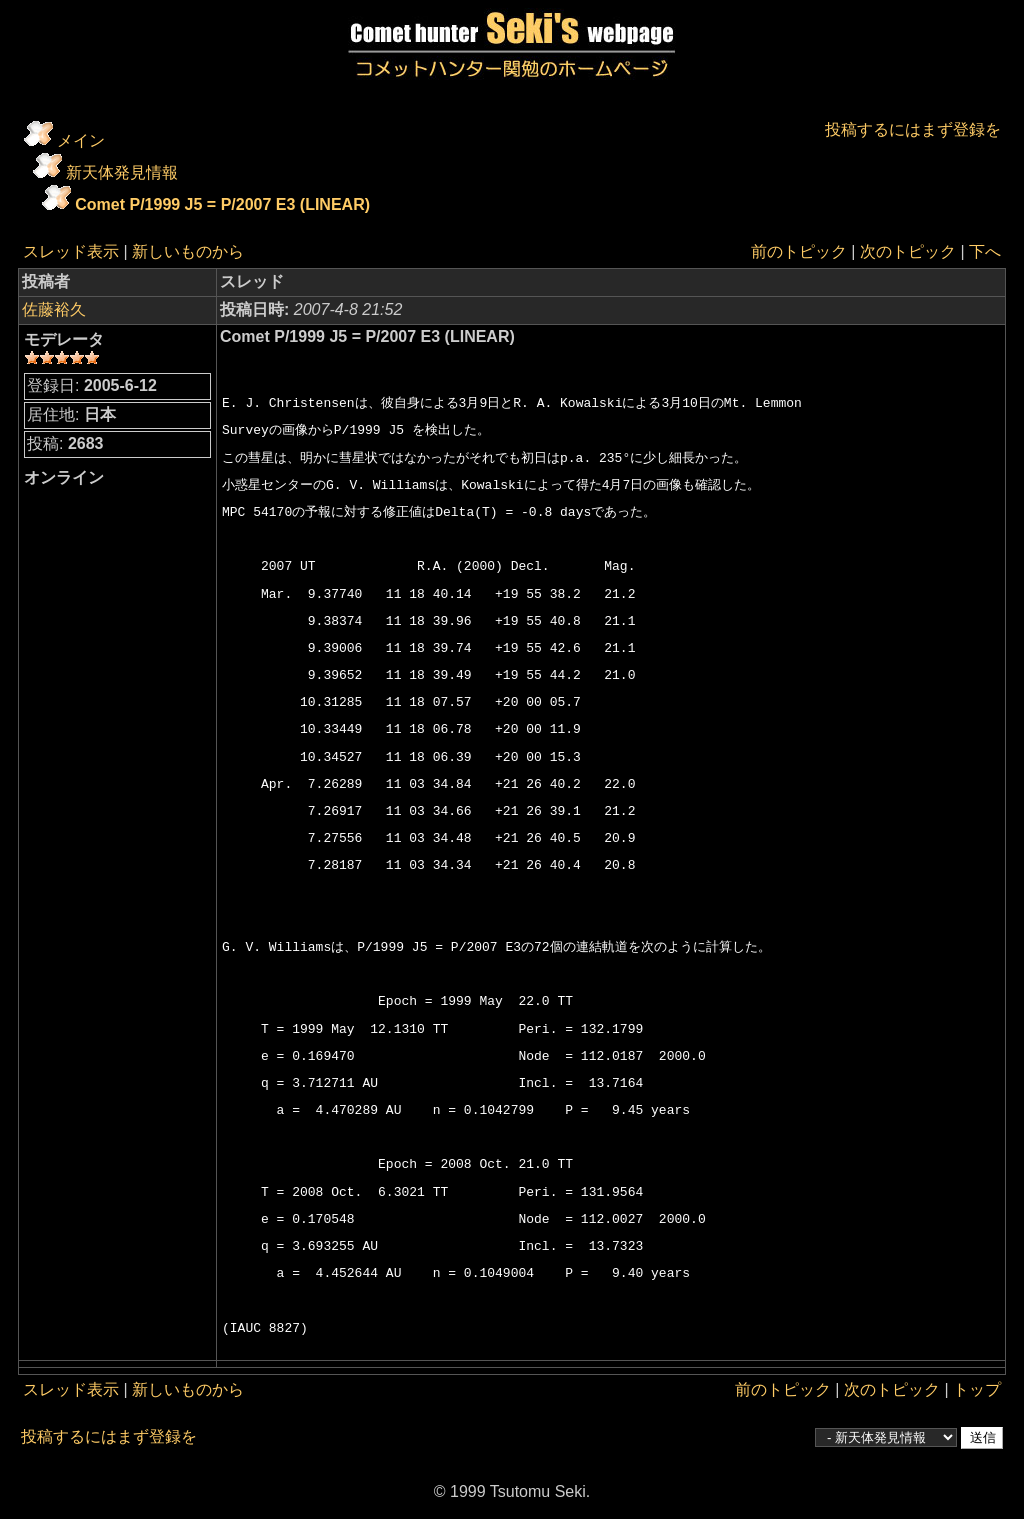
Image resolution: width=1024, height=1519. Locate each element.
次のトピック (908, 251)
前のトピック (799, 251)
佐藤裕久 (54, 309)
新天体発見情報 (122, 172)
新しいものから (188, 251)
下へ (985, 251)
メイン (81, 140)
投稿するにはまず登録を (913, 129)
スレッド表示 (71, 251)
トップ (977, 1389)
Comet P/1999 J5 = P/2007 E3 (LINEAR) (222, 204)
